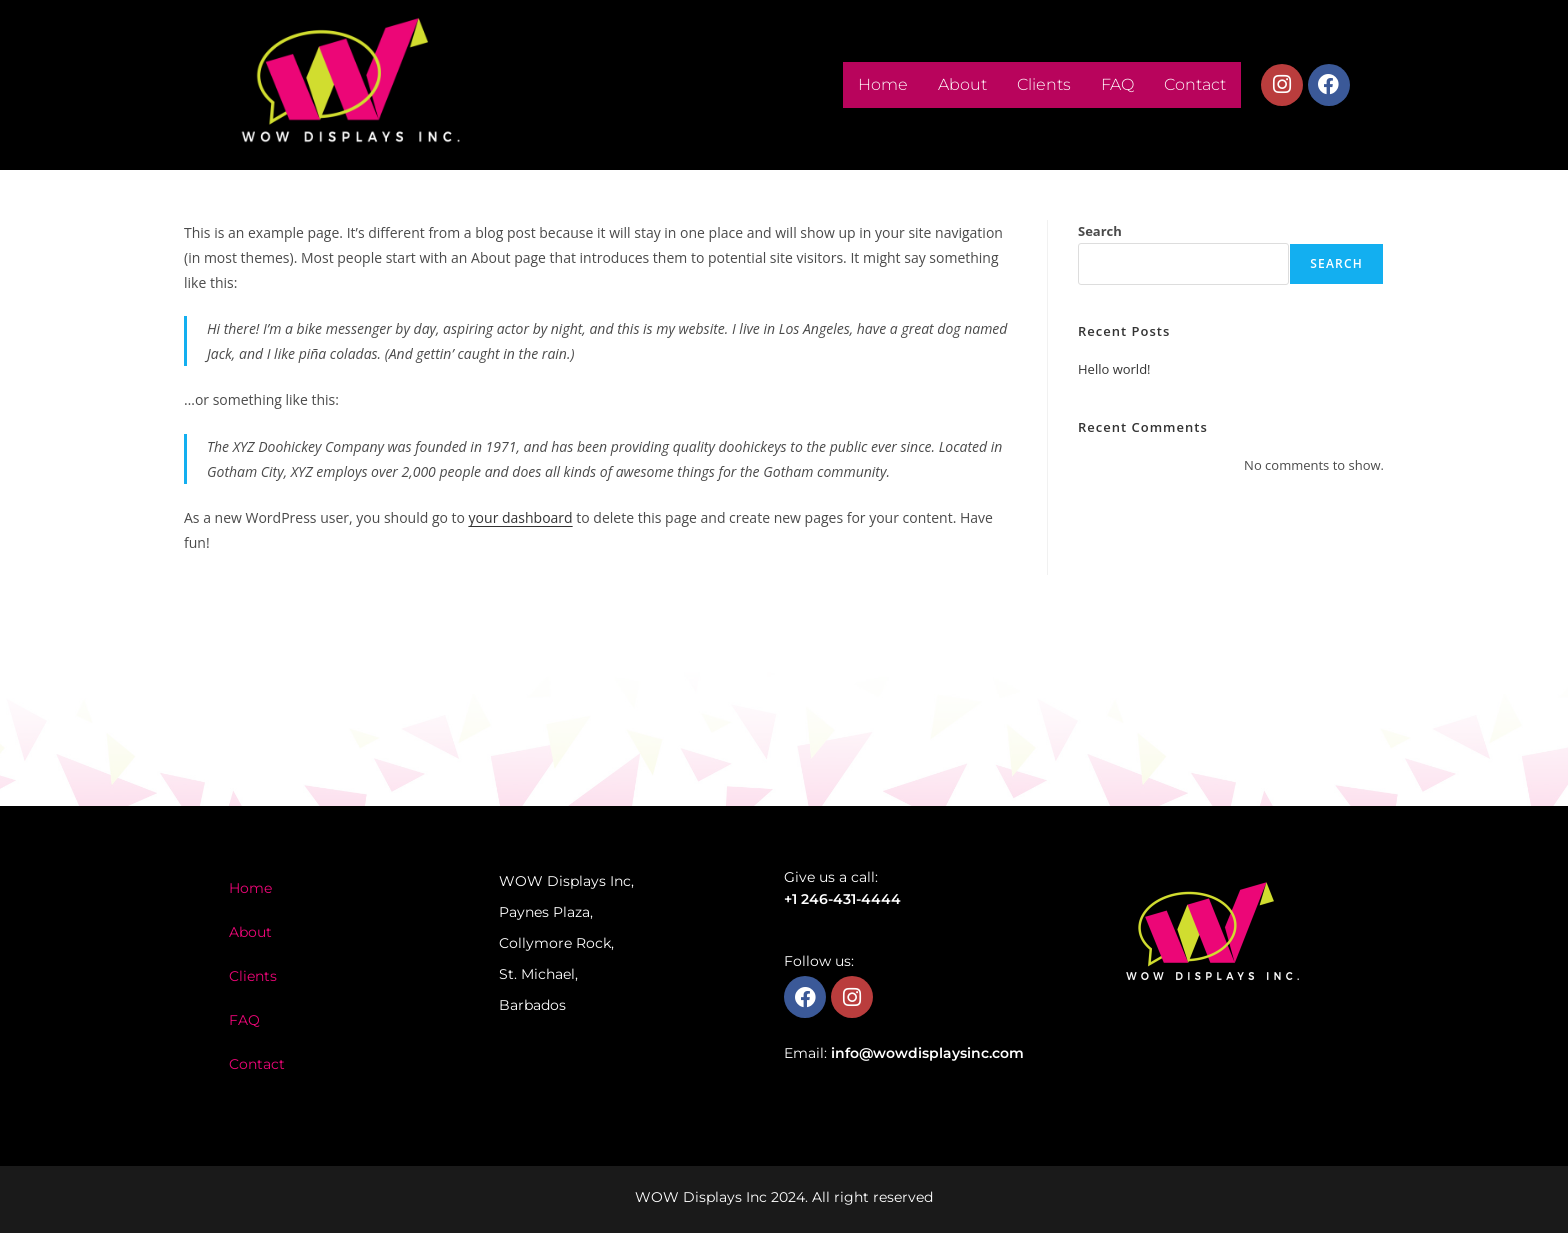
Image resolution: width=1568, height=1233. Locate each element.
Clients (1044, 84)
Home (883, 84)
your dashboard (521, 517)
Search (1100, 231)
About (962, 84)
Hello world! (1114, 369)
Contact (1195, 84)
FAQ (1117, 84)
